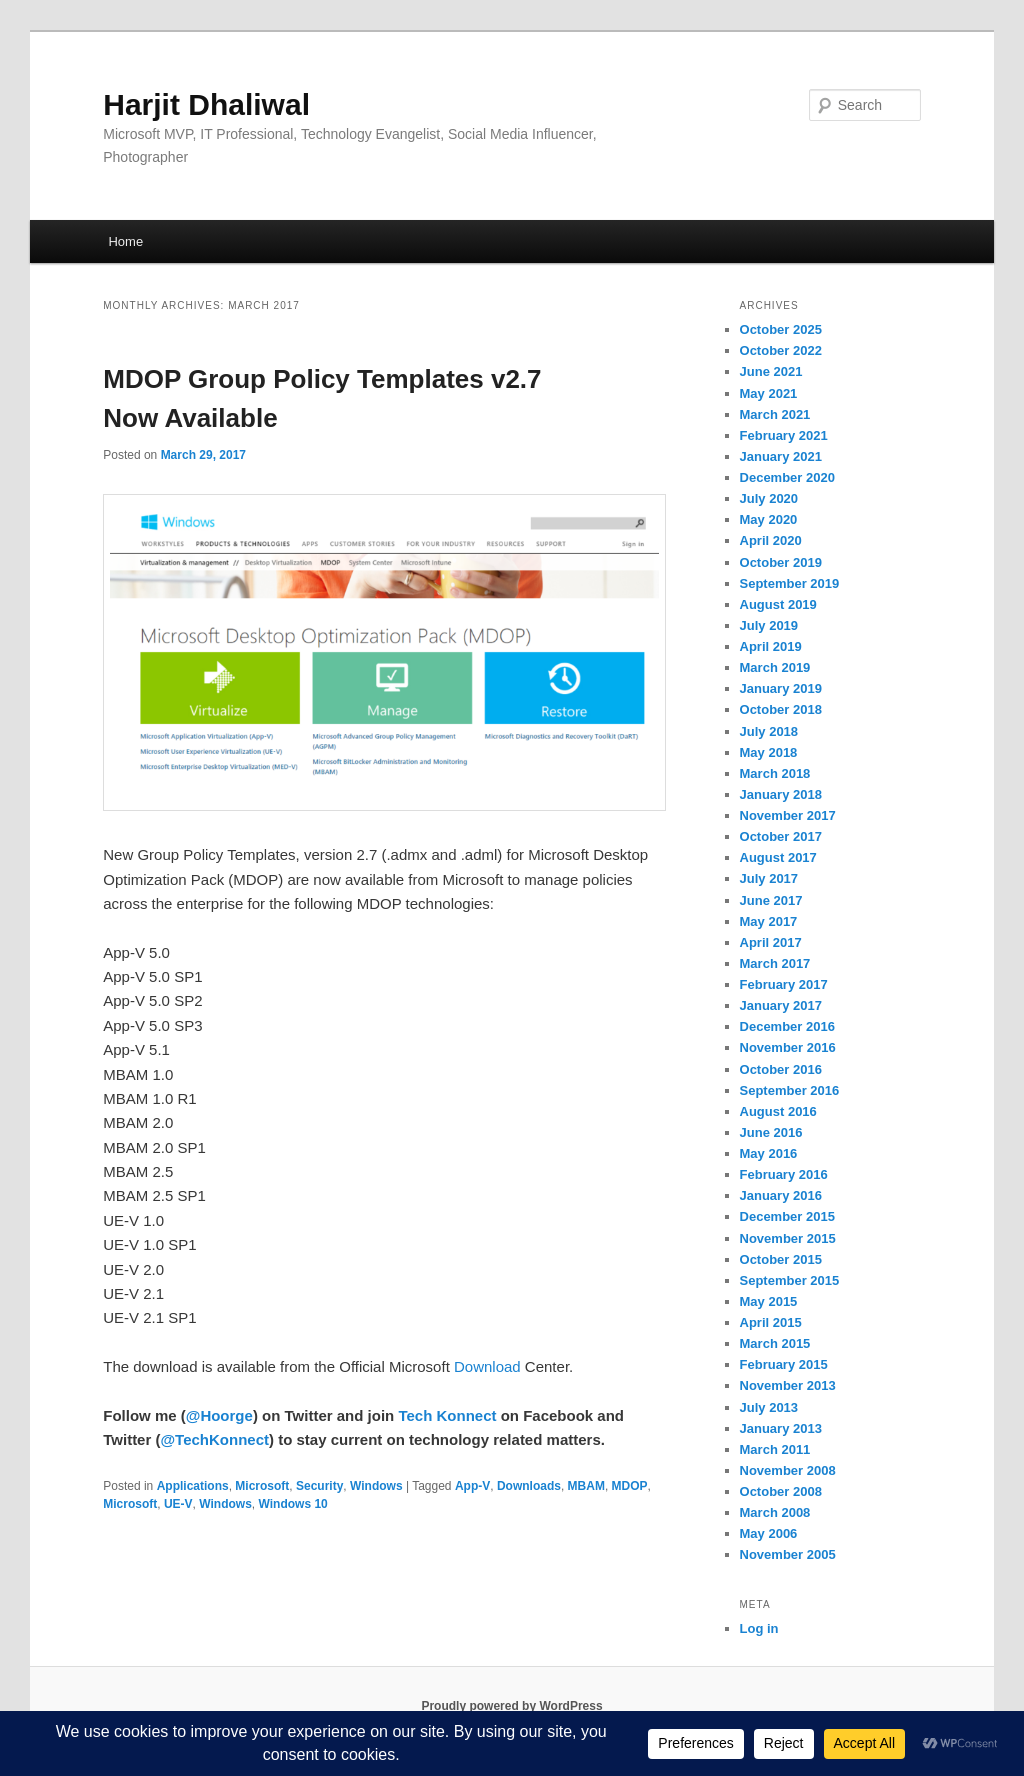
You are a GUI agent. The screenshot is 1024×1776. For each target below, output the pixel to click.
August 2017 (778, 857)
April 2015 (771, 1322)
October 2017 (781, 836)
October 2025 (781, 329)
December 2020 (787, 477)
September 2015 (790, 1280)
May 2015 (769, 1301)
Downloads (529, 1486)
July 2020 (769, 498)
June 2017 (771, 900)
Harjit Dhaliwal (206, 104)
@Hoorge (219, 1415)
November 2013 (788, 1385)
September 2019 (790, 583)
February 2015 (784, 1364)
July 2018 (769, 731)
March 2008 (775, 1512)
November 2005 (788, 1554)
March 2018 (775, 773)
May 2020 (769, 519)
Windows (376, 1486)
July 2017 (769, 878)
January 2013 (781, 1428)
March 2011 (775, 1449)
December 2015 (787, 1216)
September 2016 (790, 1090)
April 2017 (771, 942)
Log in (759, 1628)
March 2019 (775, 667)
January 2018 (781, 794)
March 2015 (775, 1343)
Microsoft (262, 1486)
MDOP (630, 1486)
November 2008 (788, 1470)
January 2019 (781, 688)
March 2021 (775, 414)
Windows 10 (293, 1504)
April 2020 (771, 540)
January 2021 (781, 456)
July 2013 (769, 1407)
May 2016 (769, 1153)
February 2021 (784, 435)
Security (319, 1486)
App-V (472, 1486)
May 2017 (769, 921)
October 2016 (781, 1069)
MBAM (586, 1486)
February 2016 (784, 1174)
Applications (193, 1486)
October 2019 (781, 562)
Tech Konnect (447, 1415)
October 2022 (781, 350)
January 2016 (781, 1195)
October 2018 (781, 709)
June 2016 (771, 1132)
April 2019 (771, 646)
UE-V (178, 1504)
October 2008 (781, 1491)
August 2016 (778, 1111)
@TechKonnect (214, 1439)
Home (125, 241)
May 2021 (769, 393)
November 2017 (788, 815)
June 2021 (771, 371)
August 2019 (778, 604)
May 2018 (769, 752)
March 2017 (775, 963)
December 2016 (787, 1026)
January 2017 (781, 1005)
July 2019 (769, 625)
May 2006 (769, 1533)
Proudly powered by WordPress (511, 1706)
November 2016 (788, 1047)
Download (487, 1366)
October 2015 (781, 1259)
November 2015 (788, 1238)
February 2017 (784, 984)
